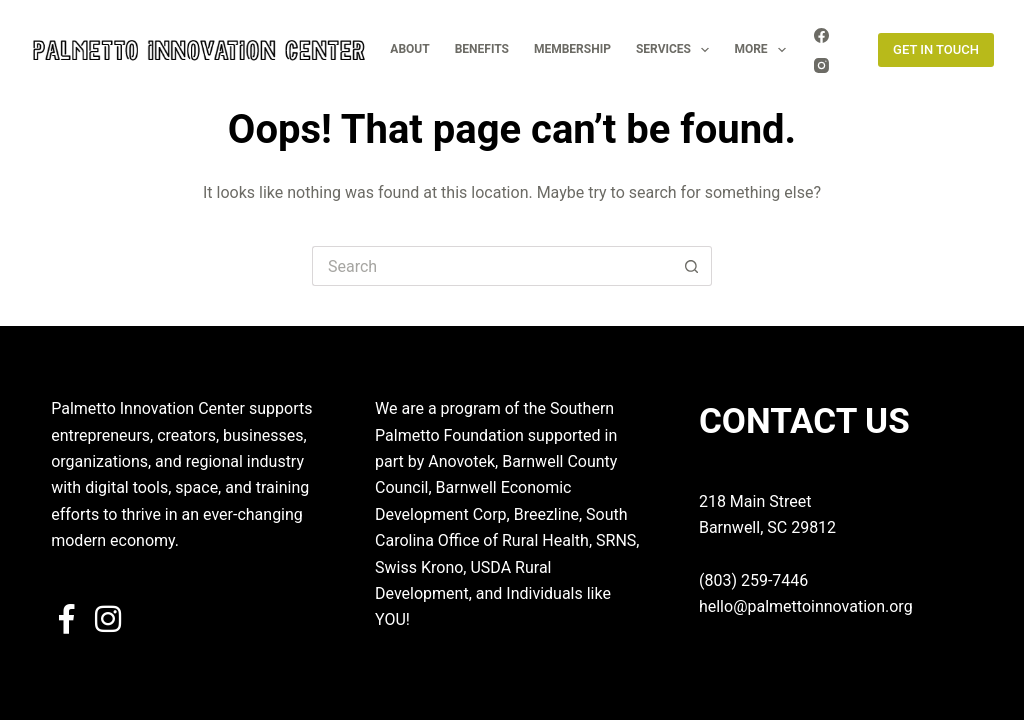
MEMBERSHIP (572, 49)
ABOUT (409, 49)
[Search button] (692, 266)
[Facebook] (821, 35)
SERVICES (676, 50)
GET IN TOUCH (936, 49)
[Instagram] (821, 65)
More (764, 50)
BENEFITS (482, 49)
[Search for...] (492, 266)
